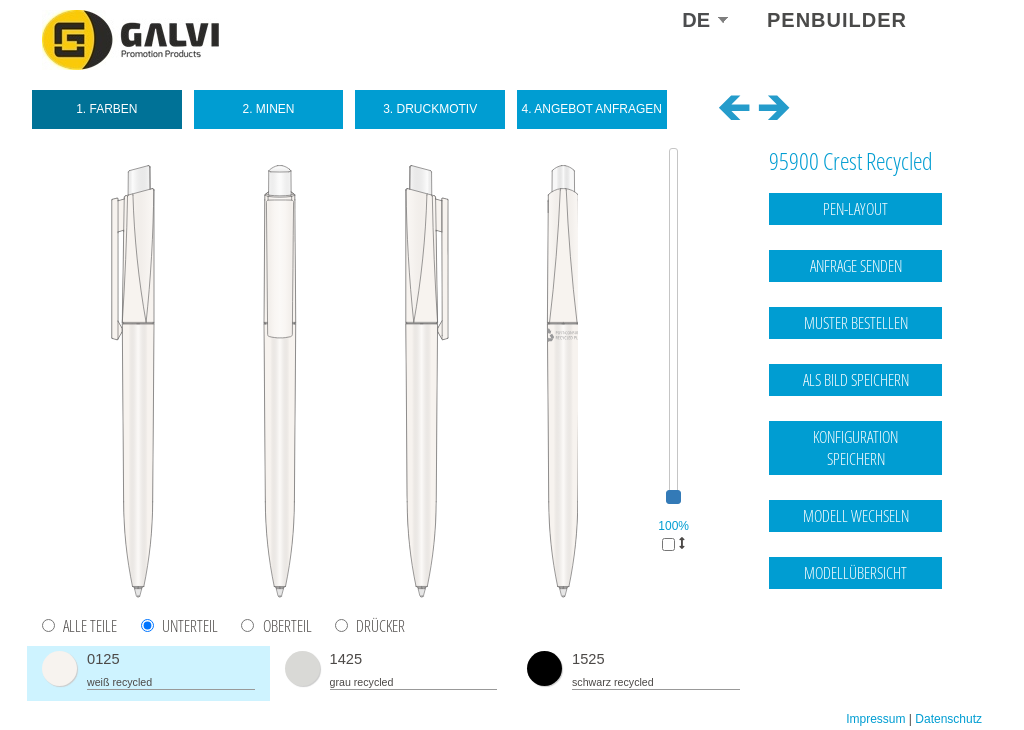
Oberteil (287, 626)
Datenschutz (948, 654)
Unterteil (190, 626)
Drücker (380, 626)
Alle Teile (90, 626)
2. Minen (268, 109)
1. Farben (106, 109)
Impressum (875, 654)
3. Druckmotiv (430, 109)
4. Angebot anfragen (592, 109)
